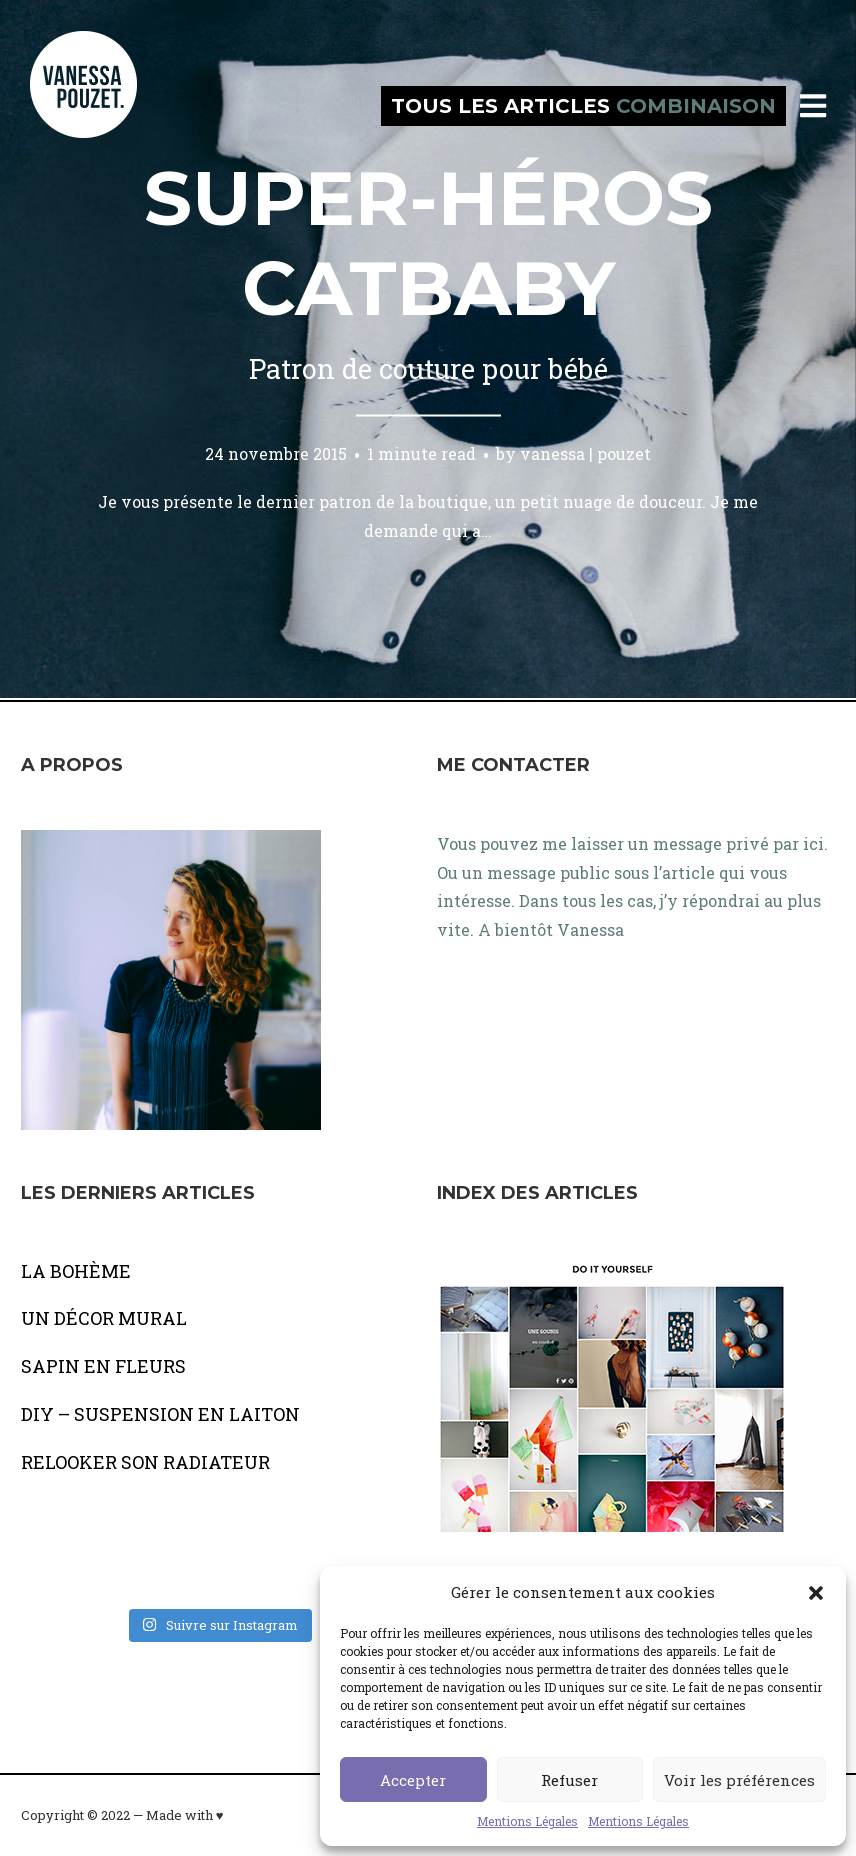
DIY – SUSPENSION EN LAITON (160, 1414)
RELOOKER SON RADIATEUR (145, 1462)
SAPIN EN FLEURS (103, 1366)
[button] (816, 1593)
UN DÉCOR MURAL (104, 1318)
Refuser (569, 1780)
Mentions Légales (527, 1821)
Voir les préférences (739, 1780)
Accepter (413, 1780)
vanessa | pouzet (585, 453)
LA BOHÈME (76, 1271)
